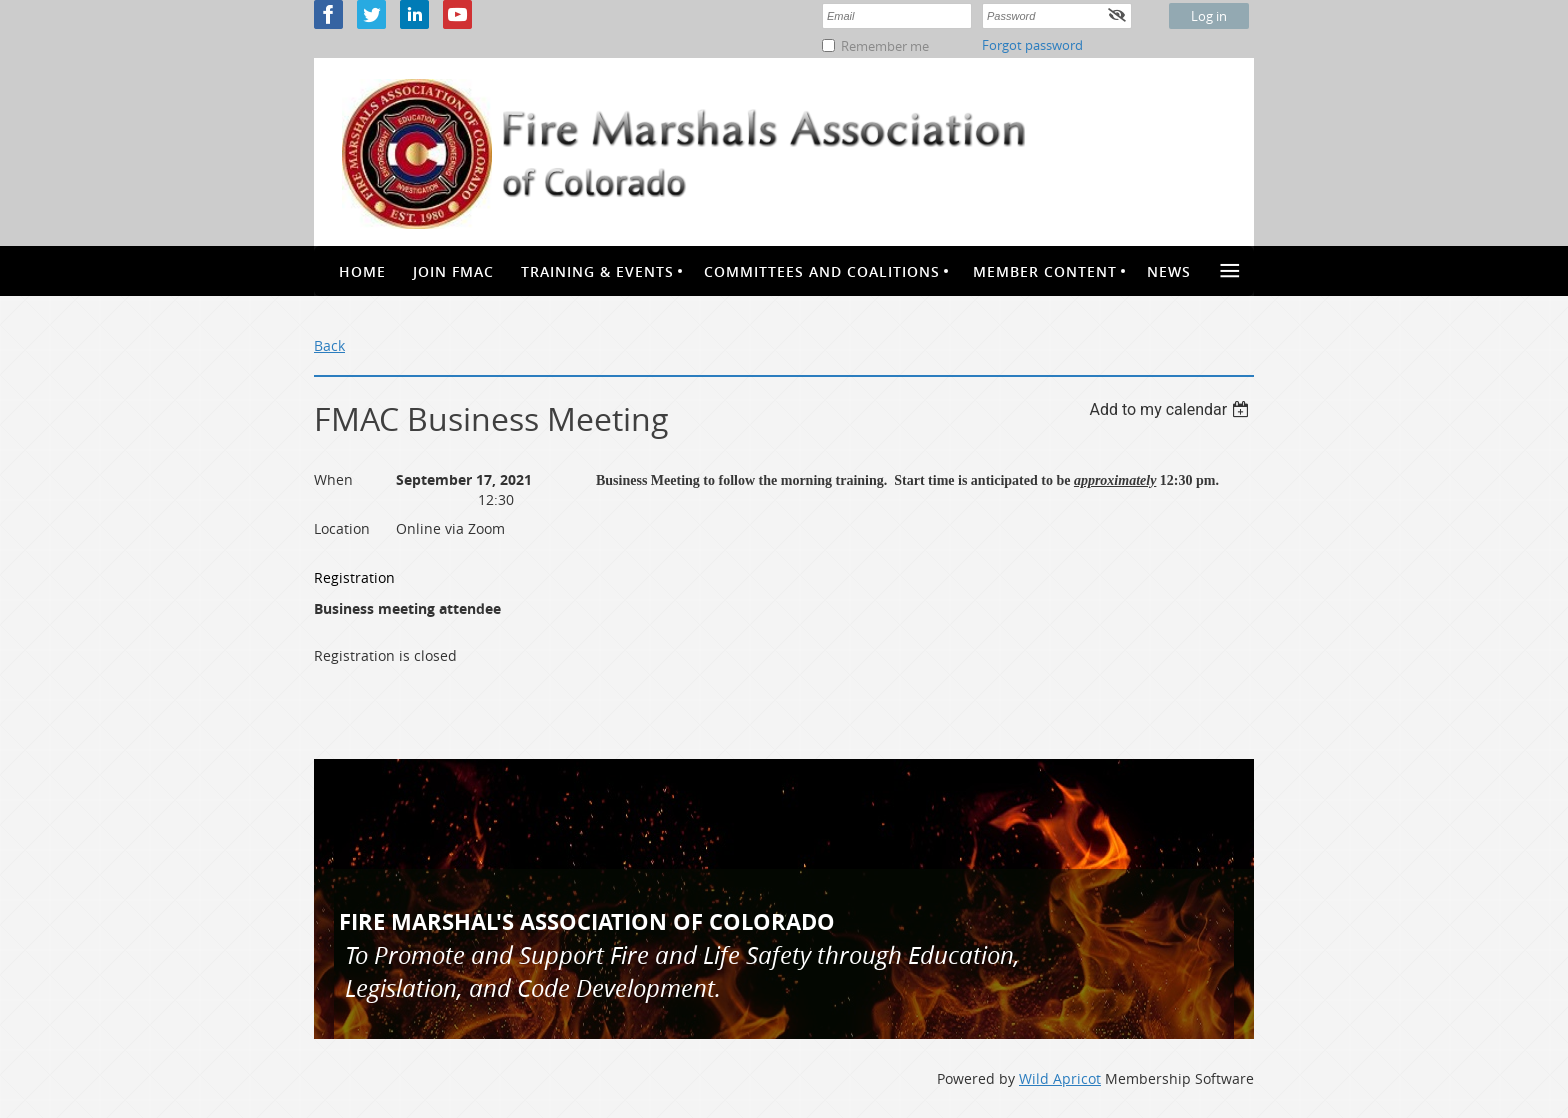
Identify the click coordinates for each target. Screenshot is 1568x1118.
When (333, 479)
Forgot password (1032, 45)
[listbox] (1171, 409)
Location (342, 528)
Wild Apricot (1060, 1078)
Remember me (885, 46)
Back (329, 345)
